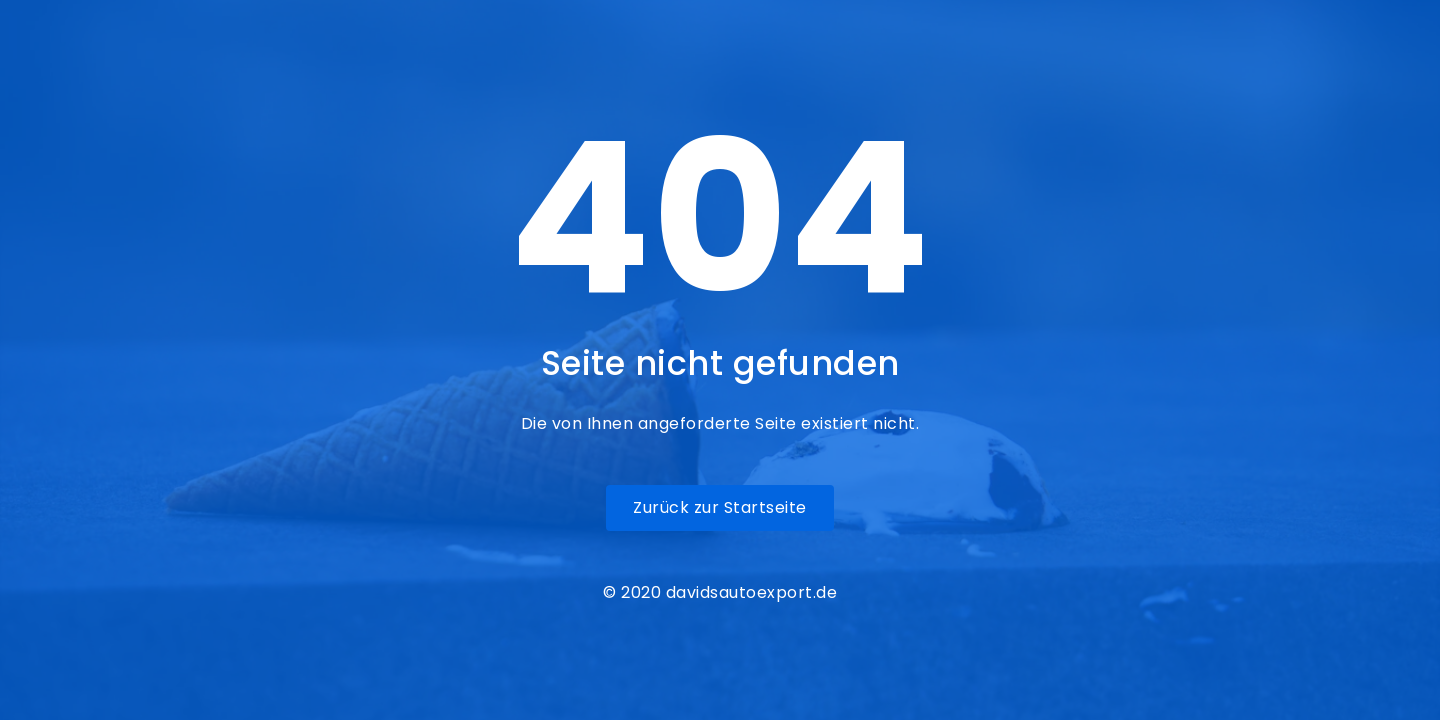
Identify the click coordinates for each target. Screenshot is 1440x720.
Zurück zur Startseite (720, 507)
